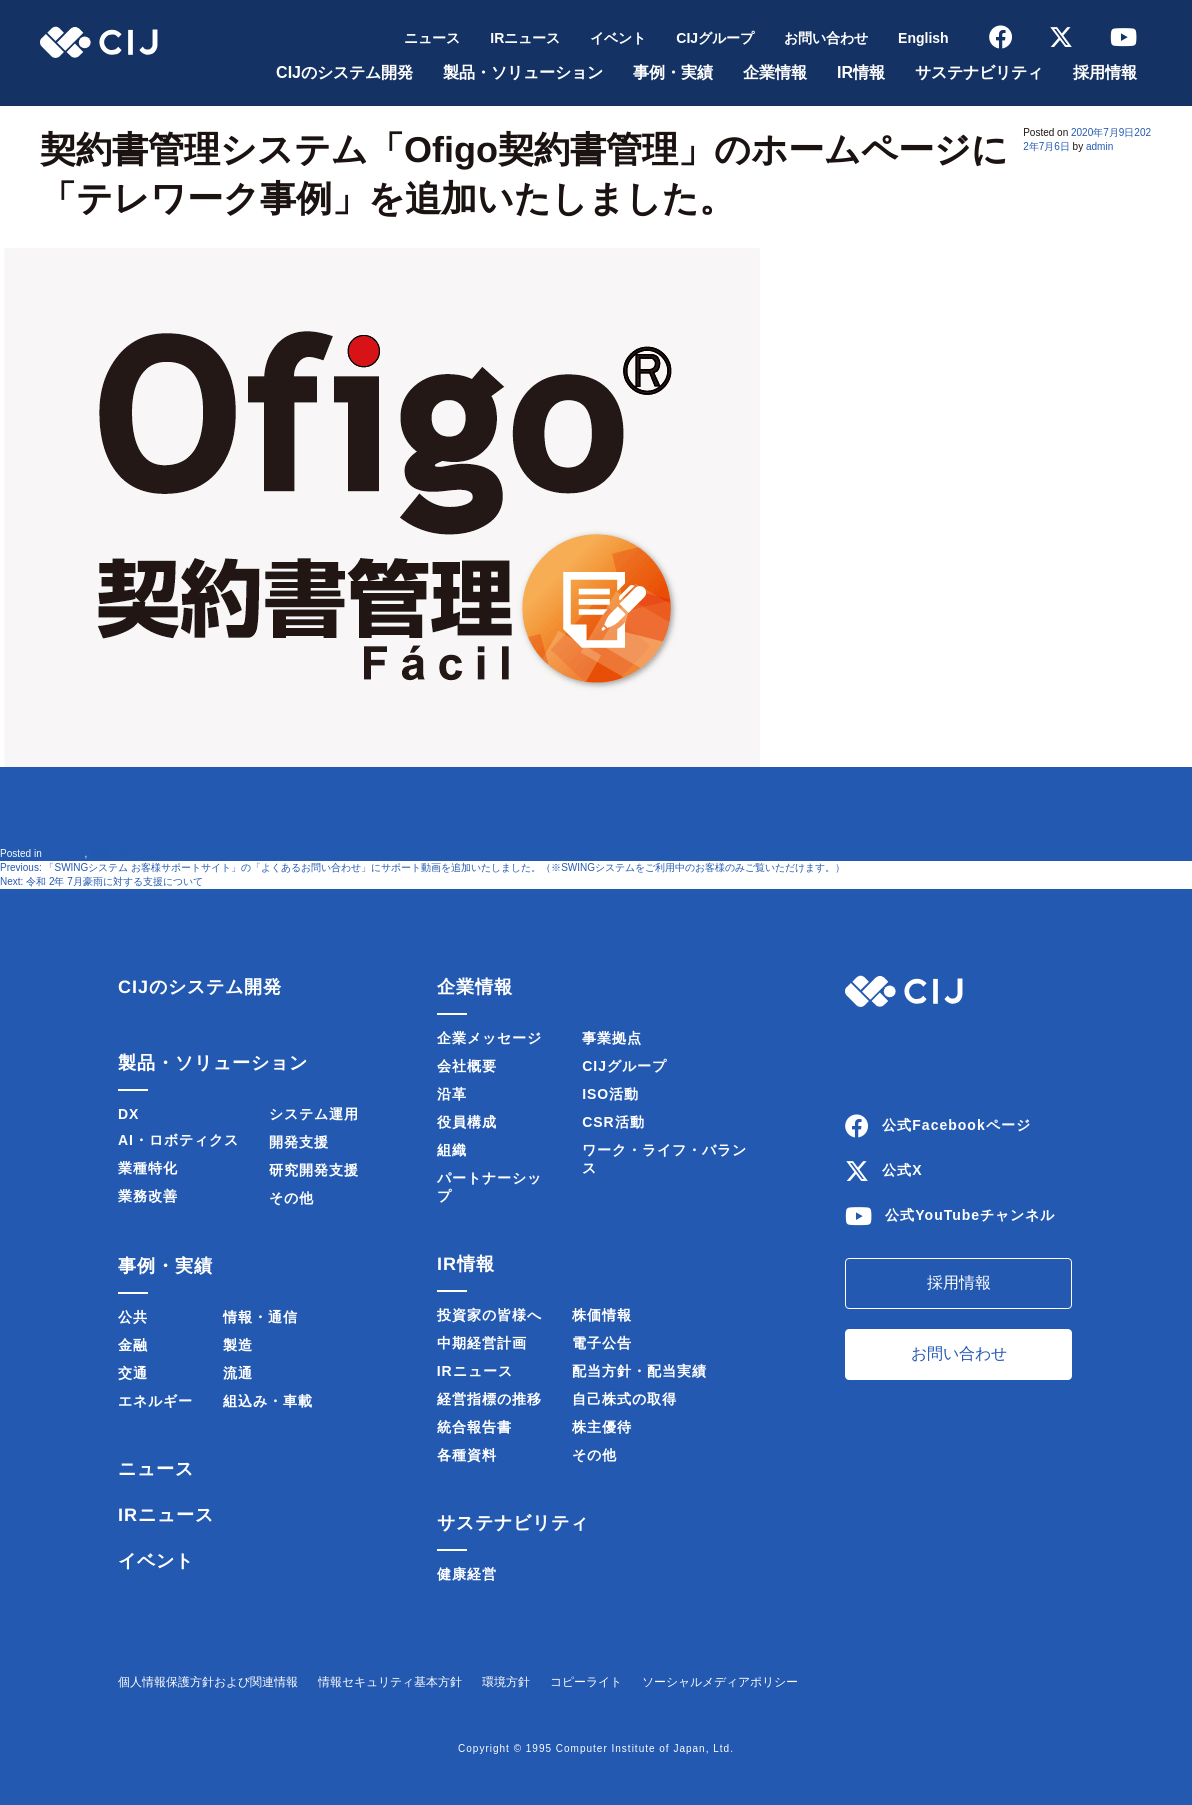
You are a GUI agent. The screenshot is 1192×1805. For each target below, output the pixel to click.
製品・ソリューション (523, 72)
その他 (291, 1198)
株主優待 (602, 1427)
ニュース (432, 38)
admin (1099, 146)
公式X (902, 1170)
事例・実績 (673, 72)
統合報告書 (474, 1427)
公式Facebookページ (956, 1125)
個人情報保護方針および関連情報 (208, 1682)
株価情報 (602, 1315)
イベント (618, 38)
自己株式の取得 (624, 1399)
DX (128, 1114)
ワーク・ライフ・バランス (664, 1159)
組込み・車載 (268, 1401)
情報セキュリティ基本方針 (390, 1682)
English (923, 38)
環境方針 (506, 1682)
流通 (238, 1373)
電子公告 (602, 1343)
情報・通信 (260, 1317)
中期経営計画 (482, 1343)
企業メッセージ (489, 1038)
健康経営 (467, 1574)
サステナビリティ (979, 72)
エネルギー (155, 1401)
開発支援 (299, 1142)
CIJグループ (715, 38)
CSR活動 (613, 1122)
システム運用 (314, 1114)
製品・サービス (125, 853)
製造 (238, 1345)
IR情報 (861, 72)
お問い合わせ (826, 38)
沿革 (452, 1094)
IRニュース (525, 38)
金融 (133, 1345)
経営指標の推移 (489, 1399)
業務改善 (148, 1196)
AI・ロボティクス (178, 1140)
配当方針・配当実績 (639, 1371)
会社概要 (467, 1066)
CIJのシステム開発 (344, 72)
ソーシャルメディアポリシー (720, 1682)
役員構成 (467, 1122)
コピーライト (586, 1682)
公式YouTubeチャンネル (970, 1215)
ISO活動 (610, 1094)
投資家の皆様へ (489, 1315)
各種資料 (467, 1455)
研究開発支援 (314, 1170)
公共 (133, 1317)
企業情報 (775, 72)
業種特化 (148, 1168)
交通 (133, 1373)
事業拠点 (612, 1038)
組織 (452, 1150)
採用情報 (1105, 72)
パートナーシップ (489, 1187)
